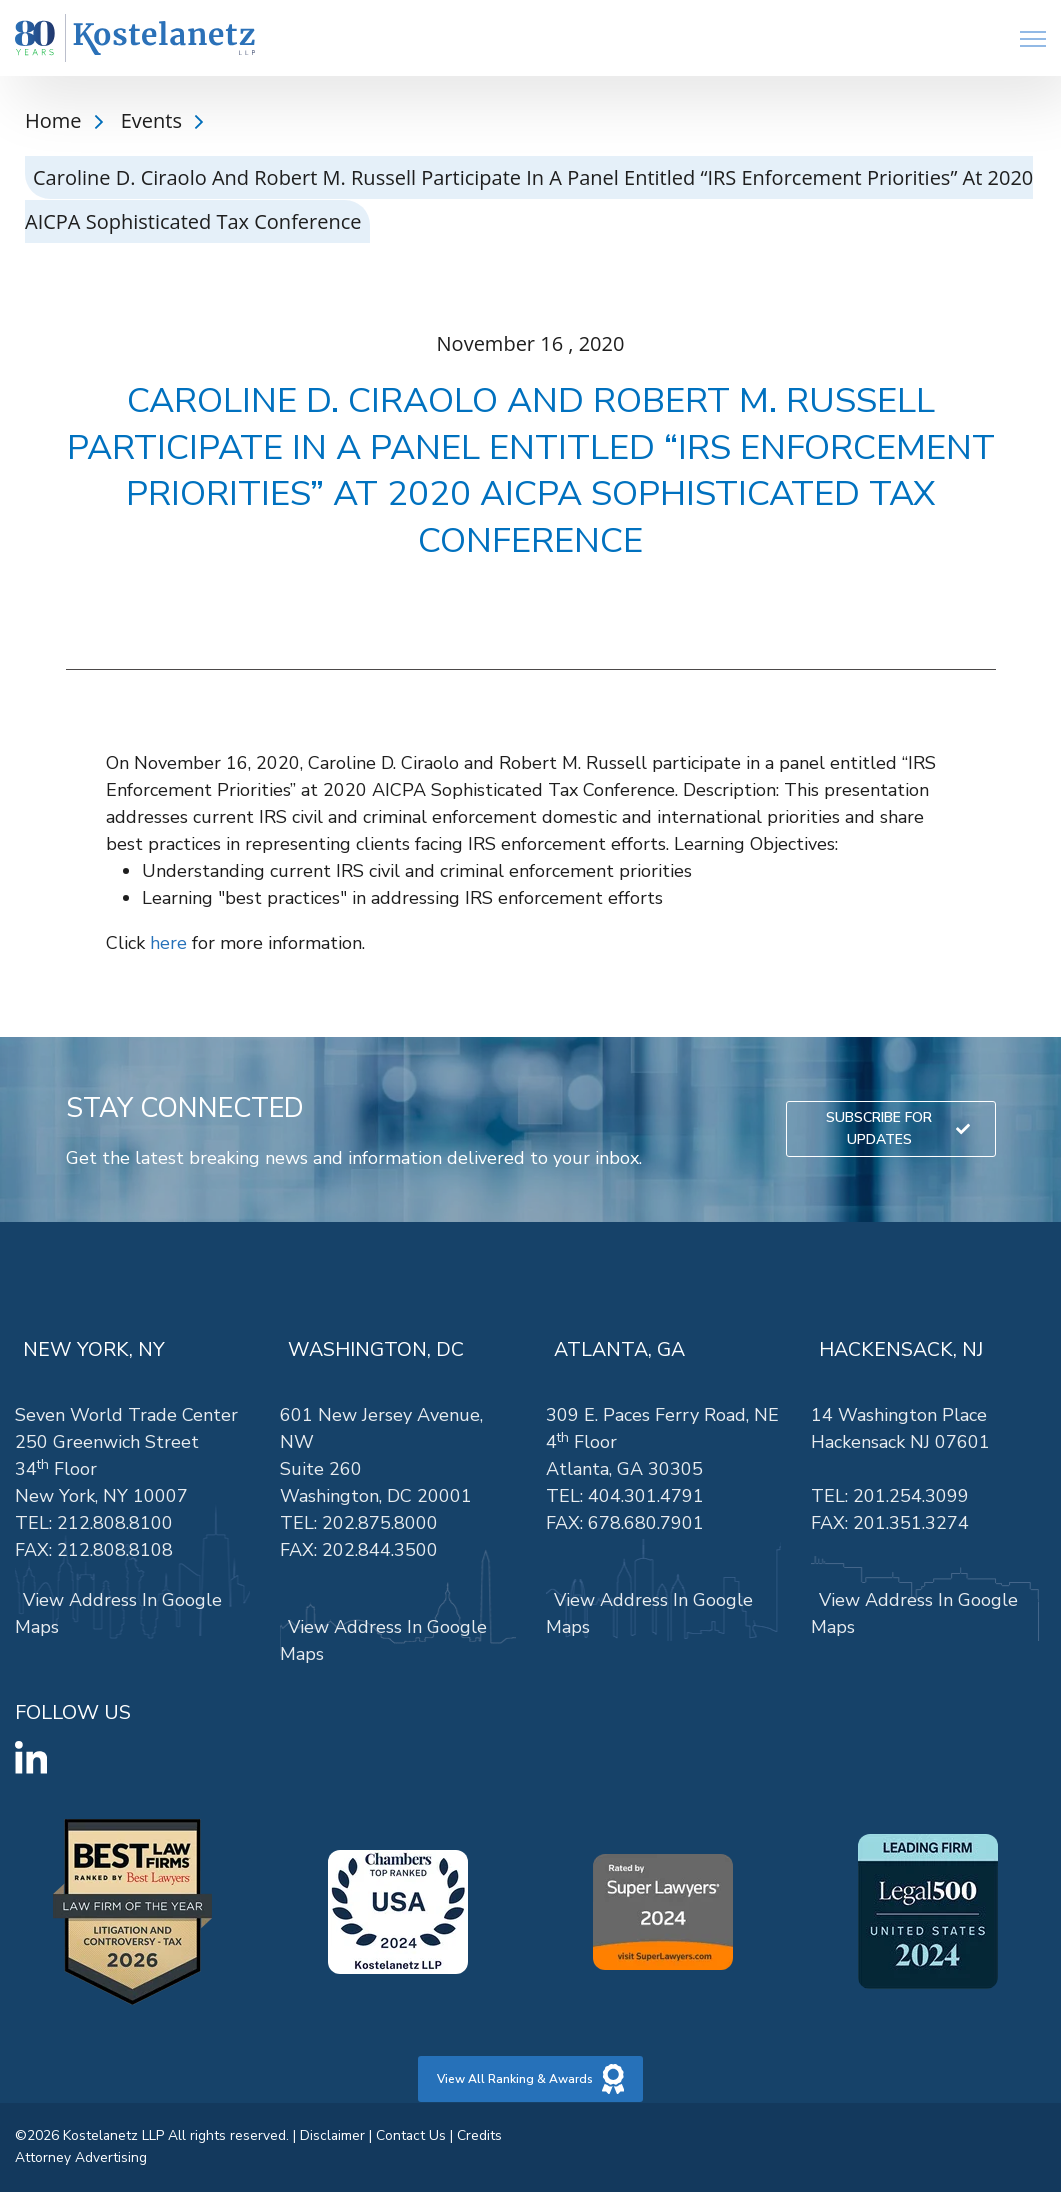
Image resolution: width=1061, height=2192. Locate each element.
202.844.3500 (380, 1550)
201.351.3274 (911, 1523)
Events (154, 120)
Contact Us (411, 2135)
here (168, 943)
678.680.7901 (646, 1523)
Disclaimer (332, 2135)
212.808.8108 (115, 1550)
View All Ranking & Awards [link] (531, 2079)
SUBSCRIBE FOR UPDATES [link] (898, 1128)
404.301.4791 (646, 1496)
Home (56, 120)
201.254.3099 (911, 1496)
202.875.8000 (380, 1523)
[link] (135, 38)
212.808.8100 (115, 1523)
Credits (479, 2135)
